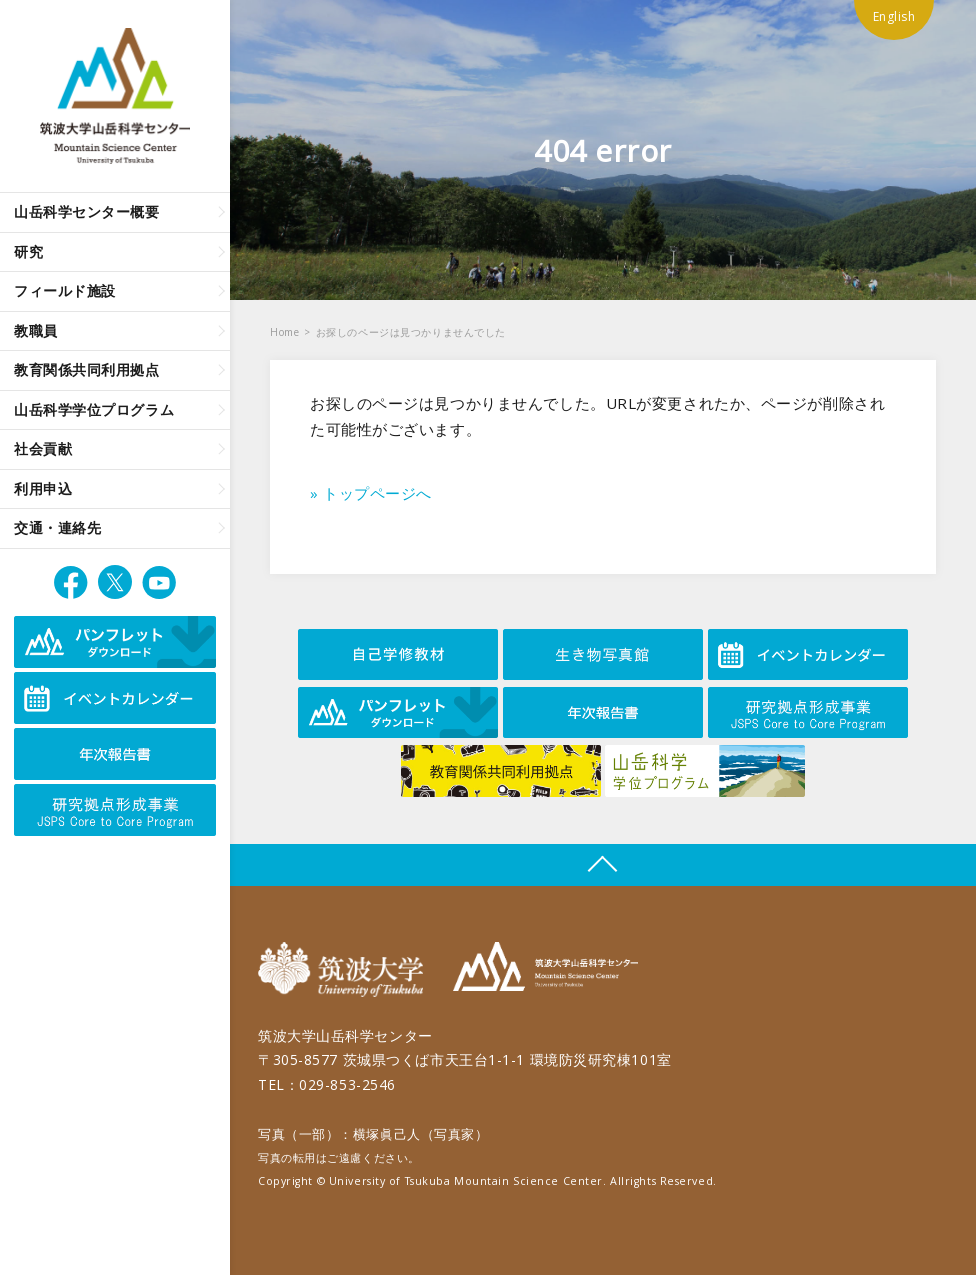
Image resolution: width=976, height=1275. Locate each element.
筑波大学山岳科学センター (545, 969)
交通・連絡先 (57, 527)
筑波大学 (345, 969)
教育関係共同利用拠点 (87, 369)
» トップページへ (371, 493)
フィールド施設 (65, 290)
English (894, 16)
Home (284, 332)
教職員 (36, 330)
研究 (28, 251)
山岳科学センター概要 (87, 211)
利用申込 (43, 488)
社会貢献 (43, 448)
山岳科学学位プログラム (94, 409)
